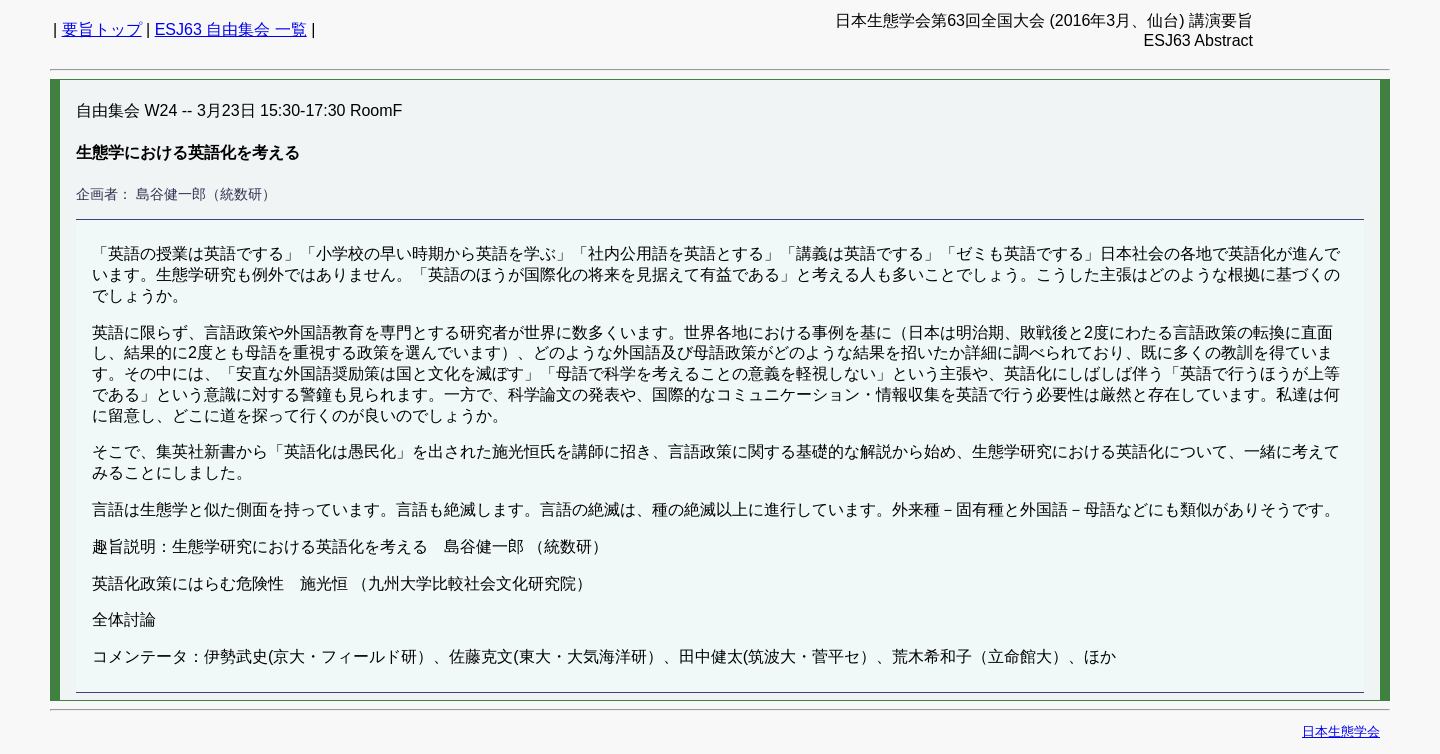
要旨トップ (102, 29)
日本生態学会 (1341, 731)
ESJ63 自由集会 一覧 (231, 29)
